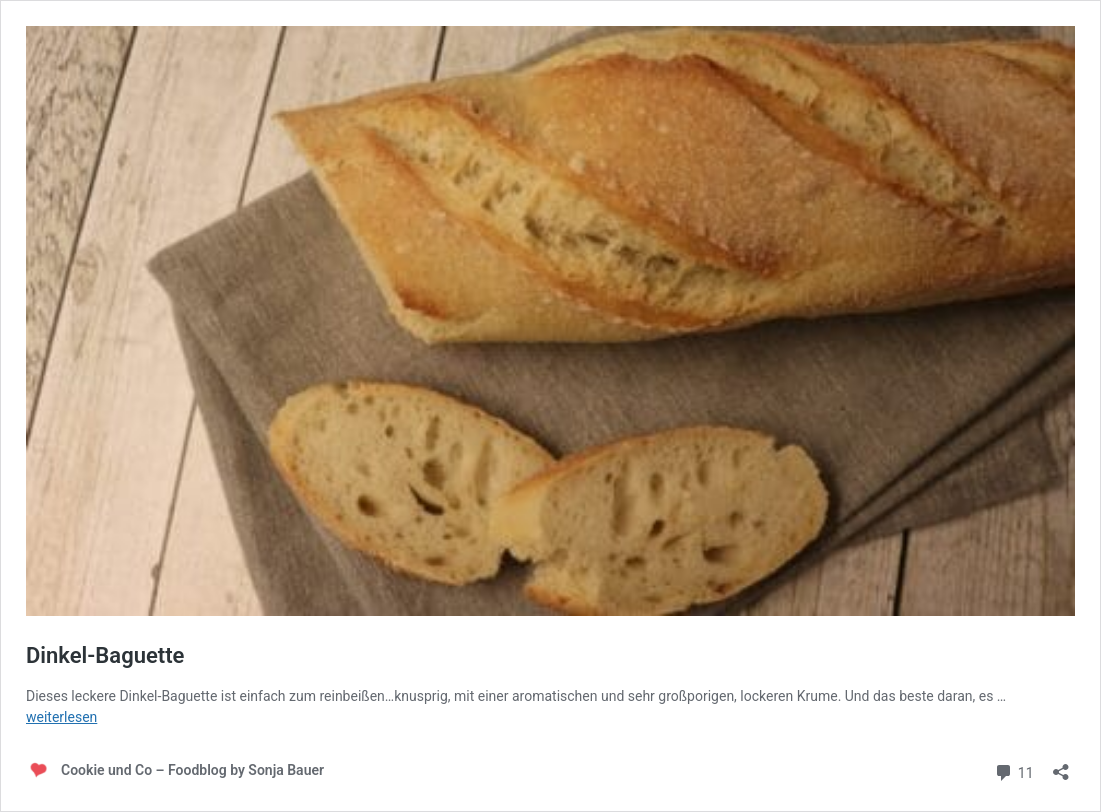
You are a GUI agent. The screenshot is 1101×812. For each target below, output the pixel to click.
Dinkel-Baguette (105, 655)
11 (1013, 770)
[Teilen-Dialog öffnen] (1061, 765)
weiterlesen (61, 717)
